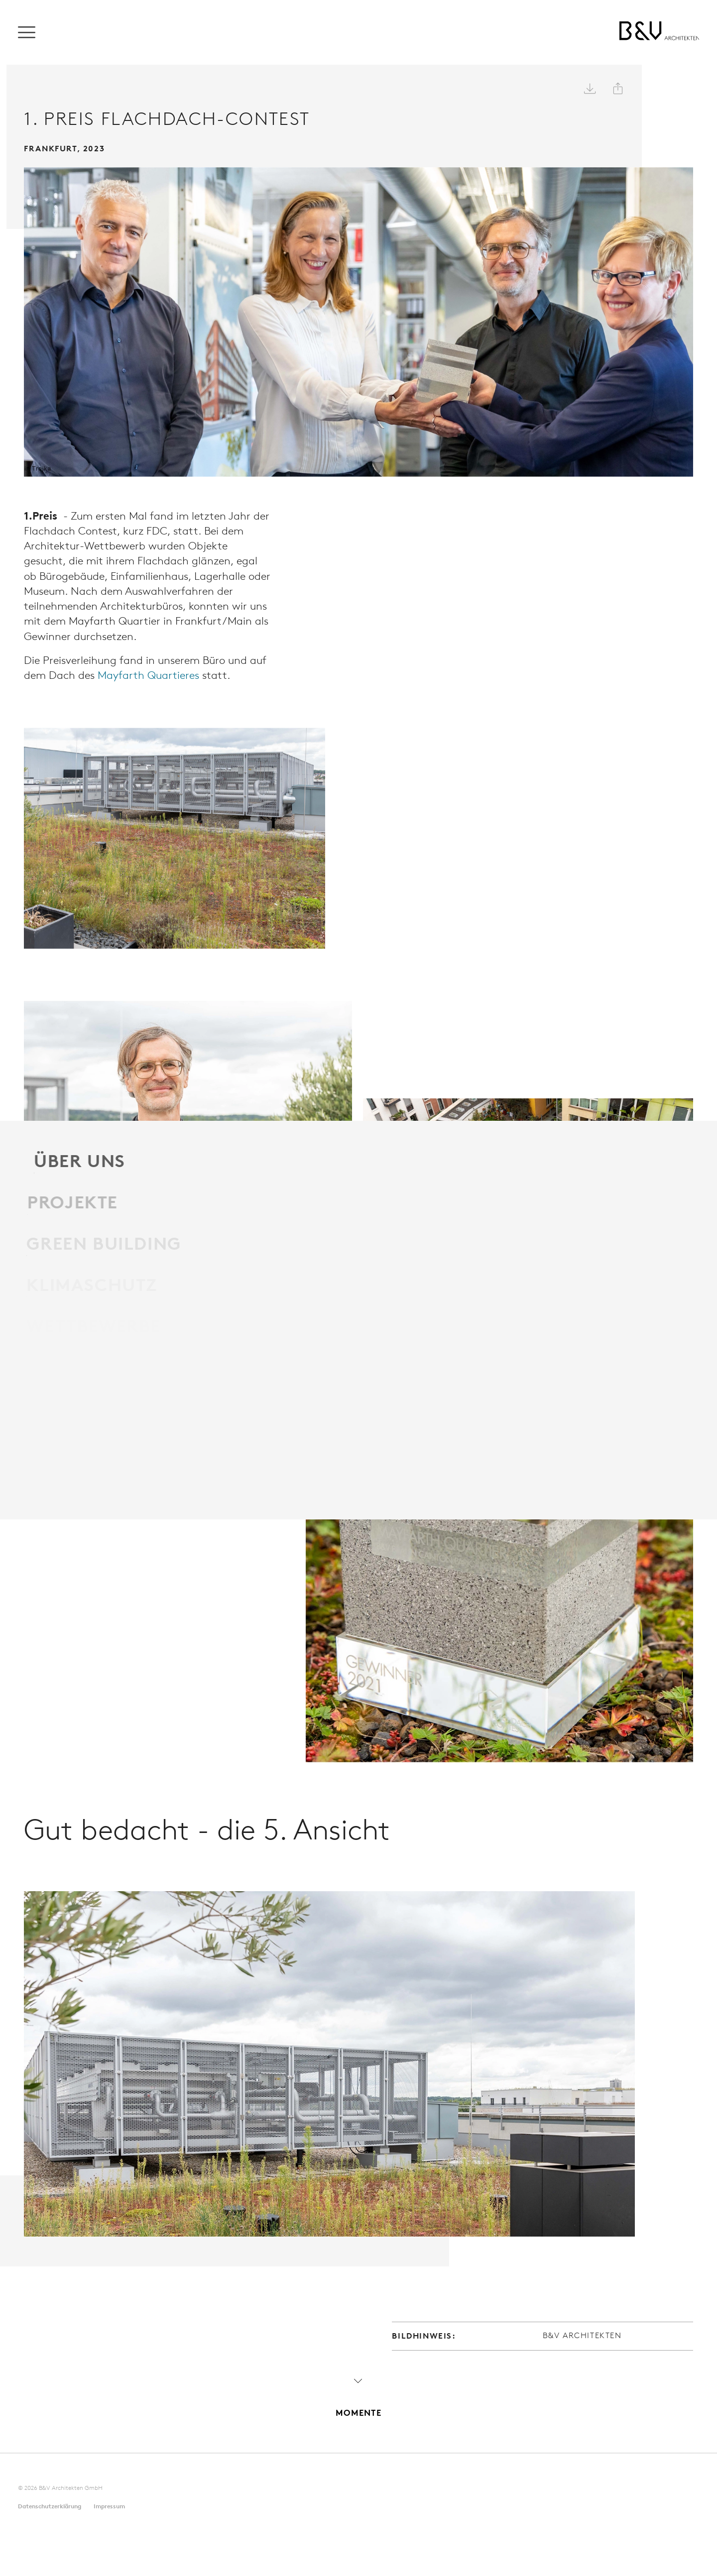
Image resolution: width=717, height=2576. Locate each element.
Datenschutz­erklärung (49, 2469)
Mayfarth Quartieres (160, 665)
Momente (359, 2361)
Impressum (109, 2469)
